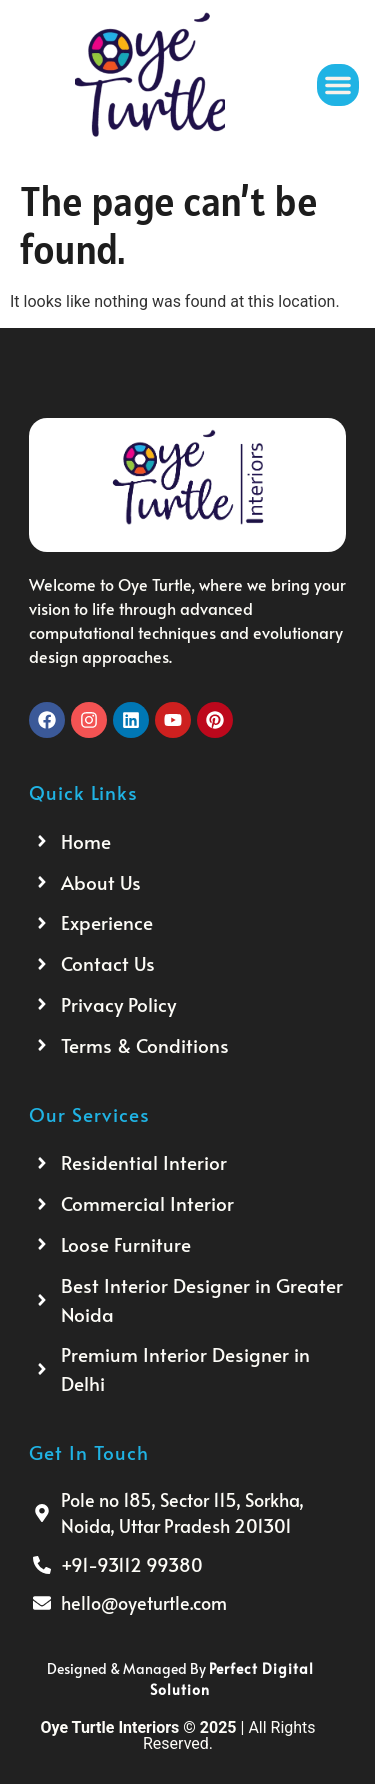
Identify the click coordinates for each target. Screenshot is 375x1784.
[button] (338, 85)
